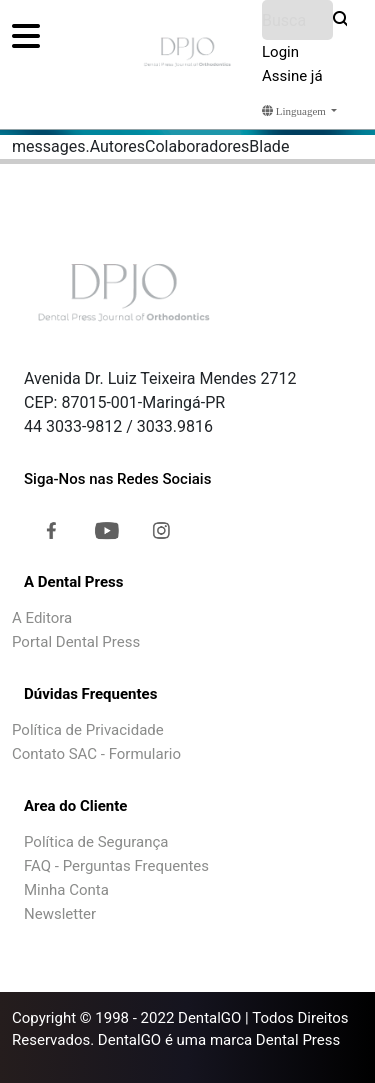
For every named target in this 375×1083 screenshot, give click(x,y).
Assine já (292, 76)
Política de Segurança (96, 842)
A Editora (42, 618)
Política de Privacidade (88, 730)
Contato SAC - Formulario (96, 754)
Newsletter (60, 914)
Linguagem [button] (295, 111)
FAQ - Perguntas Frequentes (116, 866)
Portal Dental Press (76, 642)
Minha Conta (66, 890)
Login (280, 52)
